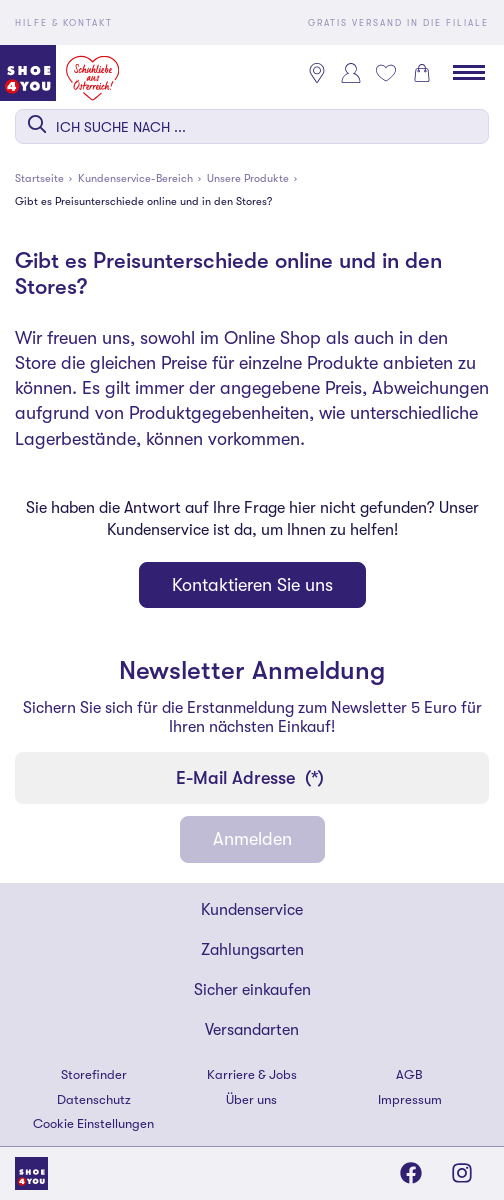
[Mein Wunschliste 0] (386, 73)
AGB (409, 1074)
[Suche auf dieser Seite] (252, 126)
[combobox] (252, 126)
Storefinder (94, 1074)
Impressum (410, 1099)
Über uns (251, 1099)
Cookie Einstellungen (93, 1123)
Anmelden (252, 839)
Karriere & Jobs (252, 1074)
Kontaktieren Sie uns (252, 585)
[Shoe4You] (31, 1172)
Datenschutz (94, 1099)
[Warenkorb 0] (422, 73)
